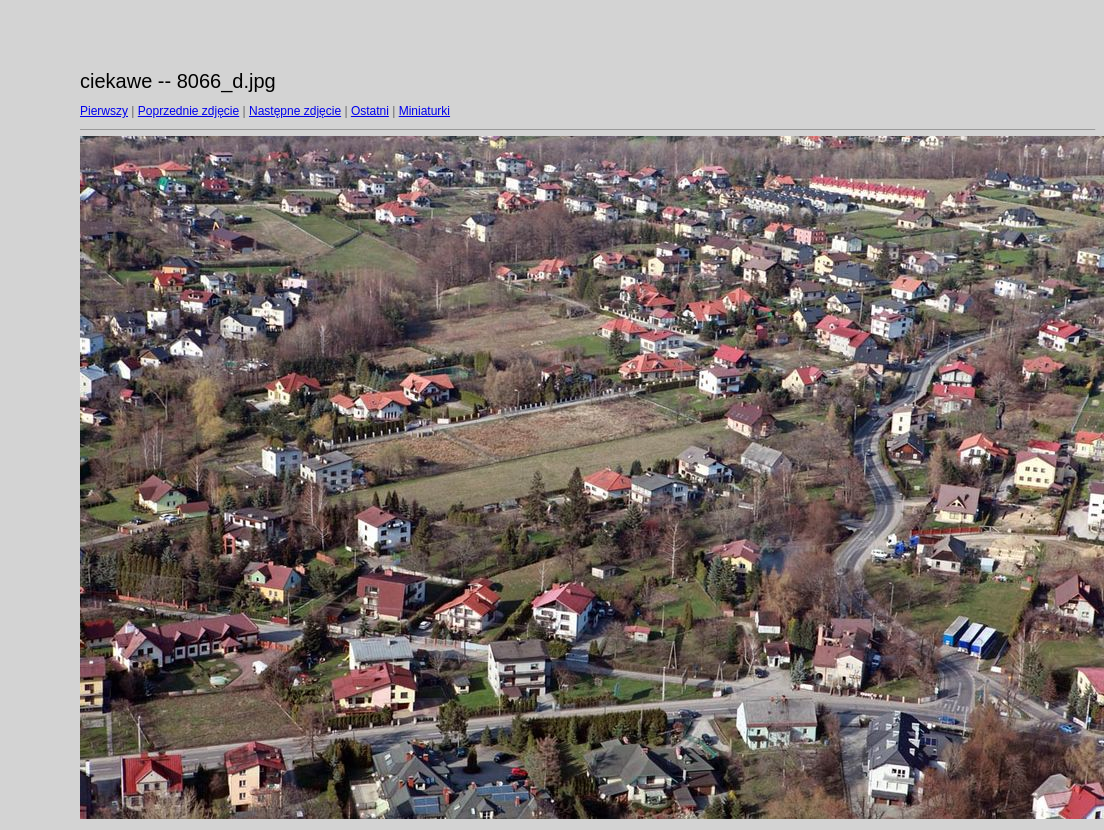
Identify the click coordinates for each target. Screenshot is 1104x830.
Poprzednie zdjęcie (188, 111)
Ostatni (370, 111)
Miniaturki (424, 111)
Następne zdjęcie (295, 111)
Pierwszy (104, 111)
